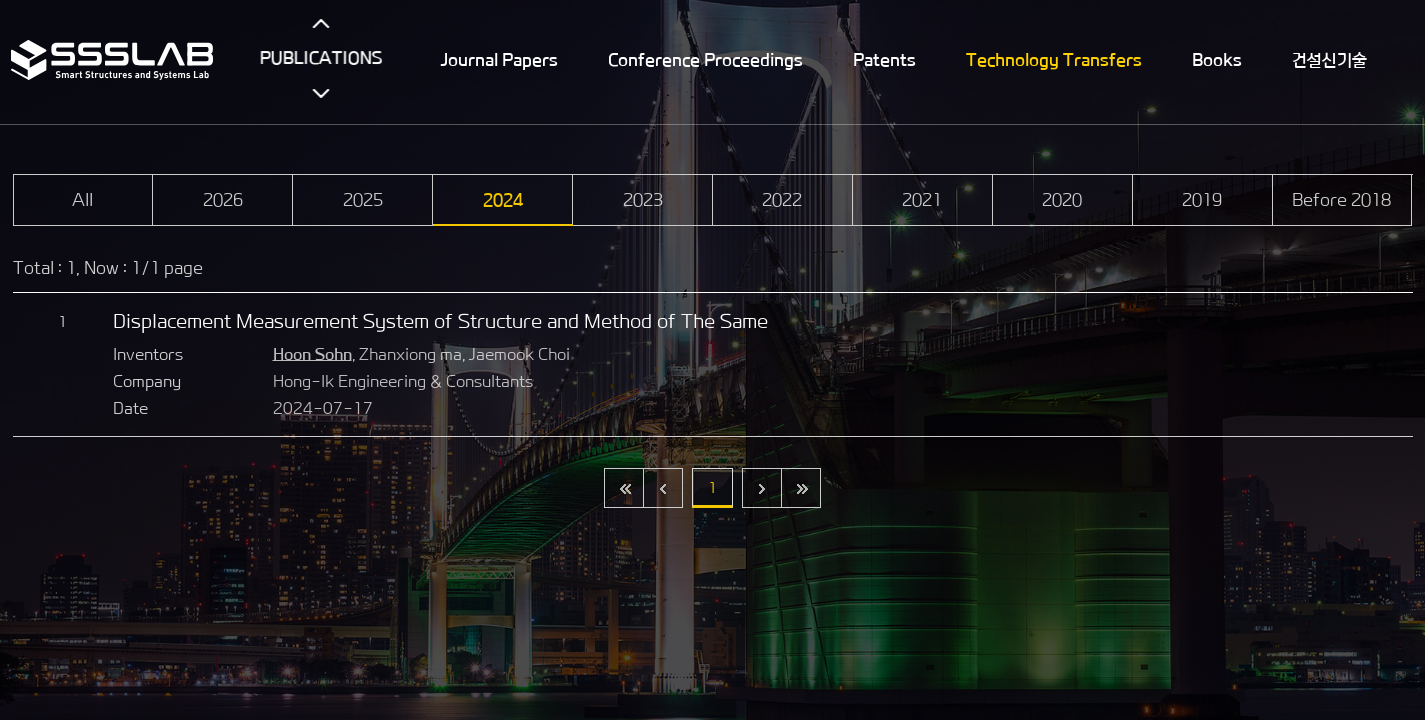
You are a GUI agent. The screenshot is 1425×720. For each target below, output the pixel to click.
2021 (922, 200)
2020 (1062, 200)
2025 (363, 200)
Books (1218, 60)
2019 (1202, 200)
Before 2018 (1341, 200)
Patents (885, 60)
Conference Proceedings (706, 60)
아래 (322, 93)
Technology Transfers (1055, 60)
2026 (223, 200)
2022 (782, 200)
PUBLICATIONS (321, 58)
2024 (503, 200)
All (82, 200)
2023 (643, 200)
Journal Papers (500, 60)
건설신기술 (1330, 60)
